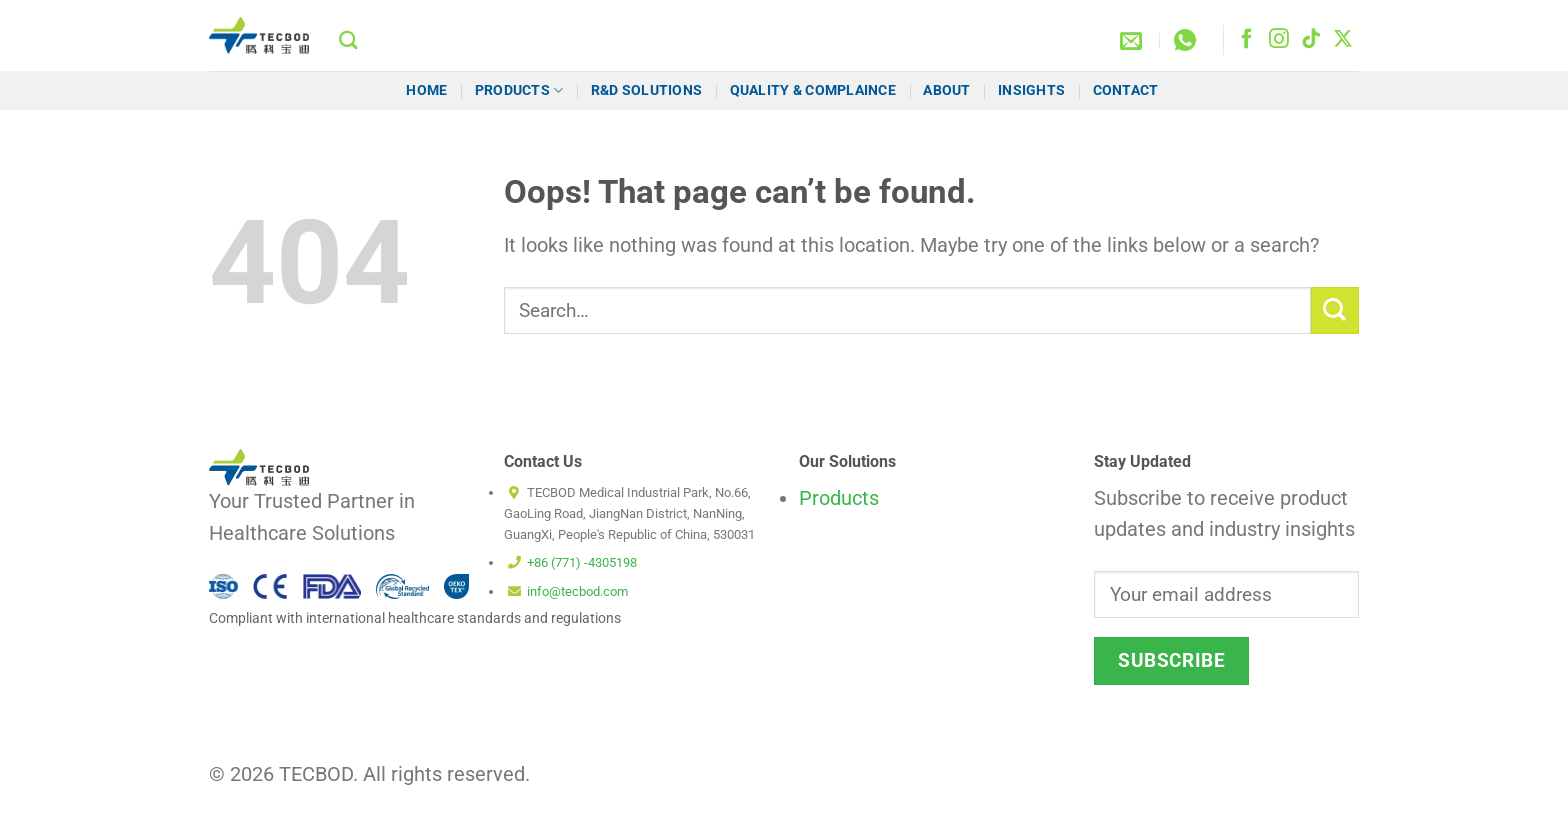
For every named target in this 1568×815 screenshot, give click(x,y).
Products (519, 90)
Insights (1031, 90)
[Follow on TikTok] (1311, 40)
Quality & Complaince (813, 90)
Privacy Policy (1316, 783)
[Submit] (1335, 310)
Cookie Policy (1057, 783)
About (946, 90)
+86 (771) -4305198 (582, 562)
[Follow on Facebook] (1247, 40)
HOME (426, 90)
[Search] (348, 40)
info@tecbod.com (577, 591)
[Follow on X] (1343, 40)
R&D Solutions (647, 90)
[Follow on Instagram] (1279, 40)
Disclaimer (964, 783)
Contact (1127, 90)
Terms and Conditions (1185, 783)
